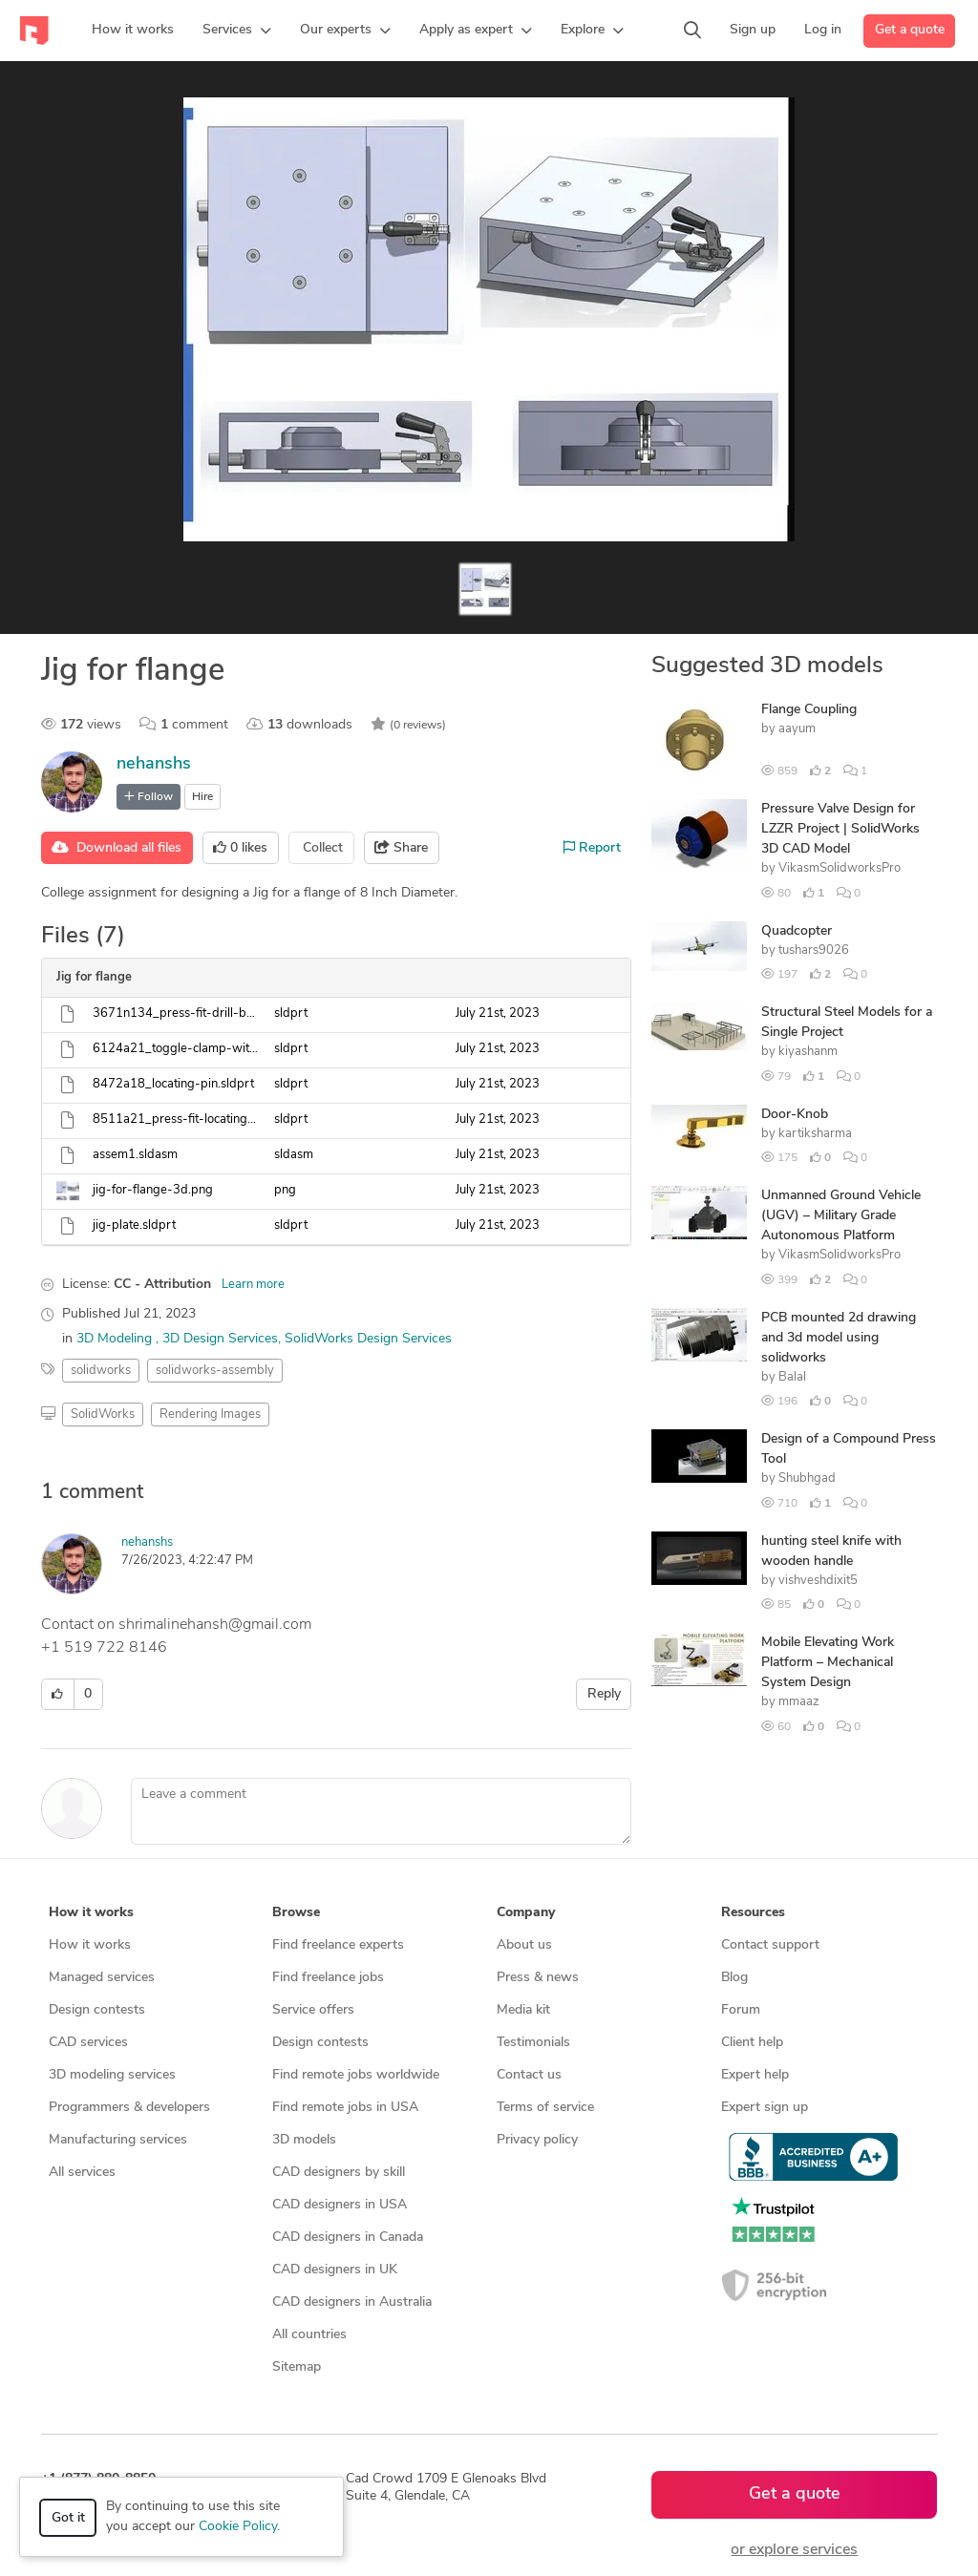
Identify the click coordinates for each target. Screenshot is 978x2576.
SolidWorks (103, 1414)
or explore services (794, 2550)
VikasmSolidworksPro (839, 868)
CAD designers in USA (339, 2205)
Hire (202, 797)
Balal (792, 1377)
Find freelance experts (338, 1945)
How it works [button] (91, 1913)
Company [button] (526, 1913)
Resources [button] (753, 1913)
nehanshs (154, 764)
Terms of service (545, 2108)
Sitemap (296, 2367)
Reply (604, 1694)
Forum (740, 2010)
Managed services (102, 1978)
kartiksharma (815, 1134)
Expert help (755, 2075)
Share (401, 847)
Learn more (253, 1284)
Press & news (538, 1978)
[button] (237, 30)
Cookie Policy (238, 2527)
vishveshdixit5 (818, 1580)
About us (524, 1945)
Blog (734, 1978)
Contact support (770, 1945)
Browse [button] (296, 1913)
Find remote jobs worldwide (355, 2075)
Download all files (116, 847)
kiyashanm (808, 1051)
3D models (304, 2140)
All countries (309, 2335)
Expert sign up (764, 2108)
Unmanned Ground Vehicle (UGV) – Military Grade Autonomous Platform (841, 1216)
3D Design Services (220, 1339)
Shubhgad (807, 1478)
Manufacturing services (118, 2140)
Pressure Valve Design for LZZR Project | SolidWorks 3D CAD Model (840, 829)
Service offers (313, 2010)
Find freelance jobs (328, 1978)
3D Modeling (116, 1339)
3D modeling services (112, 2075)
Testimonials (533, 2043)
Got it (68, 2518)
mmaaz (798, 1702)
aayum (797, 729)
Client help (752, 2043)
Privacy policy (537, 2140)
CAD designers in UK (334, 2270)
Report (592, 847)
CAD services (88, 2043)
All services (82, 2172)
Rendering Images (210, 1414)
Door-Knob (794, 1115)
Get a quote (910, 30)
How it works (90, 1945)
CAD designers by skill (338, 2172)
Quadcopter (796, 931)
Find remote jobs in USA (345, 2108)
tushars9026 (813, 950)
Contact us (529, 2075)
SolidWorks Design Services (368, 1339)
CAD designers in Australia (352, 2302)
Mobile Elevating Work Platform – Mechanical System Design (827, 1663)
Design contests (97, 2010)
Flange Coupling (809, 710)
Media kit (523, 2010)
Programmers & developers (129, 2108)
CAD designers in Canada (347, 2237)
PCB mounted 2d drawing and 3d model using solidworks (838, 1338)
